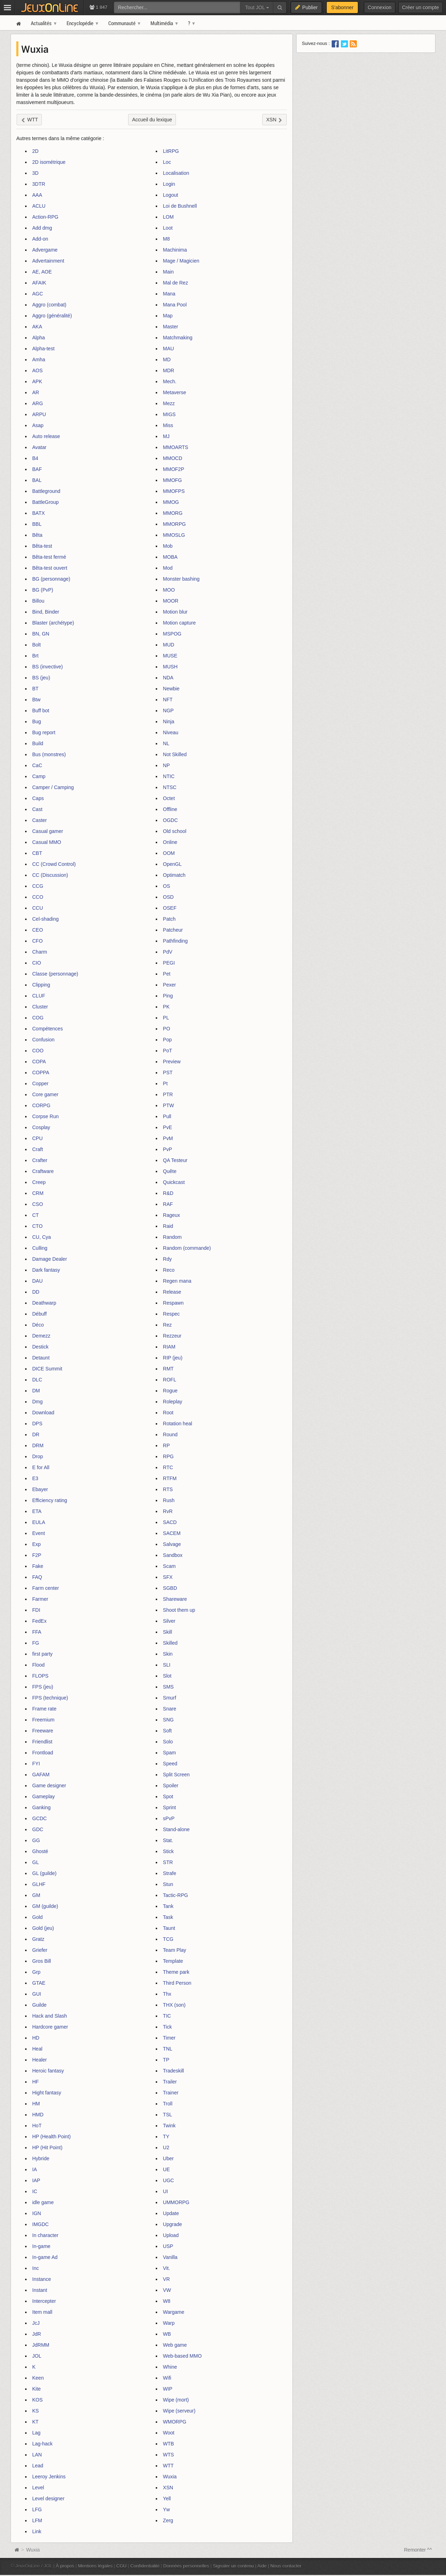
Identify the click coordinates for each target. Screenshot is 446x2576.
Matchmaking (177, 337)
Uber (168, 2158)
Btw (36, 699)
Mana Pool (175, 304)
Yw (166, 2509)
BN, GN (40, 634)
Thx (167, 1994)
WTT (168, 2465)
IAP (36, 2180)
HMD (38, 2114)
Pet (166, 974)
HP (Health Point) (51, 2136)
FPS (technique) (50, 1698)
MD (167, 359)
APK (37, 381)
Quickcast (173, 1182)
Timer (169, 2038)
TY (166, 2136)
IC (34, 2191)
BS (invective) (47, 666)
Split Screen (176, 1774)
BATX (38, 513)
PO (166, 1028)
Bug (36, 721)
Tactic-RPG (175, 1895)
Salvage (172, 1544)
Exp (36, 1544)
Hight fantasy (46, 2092)
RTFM (170, 1478)
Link (36, 2531)
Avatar (39, 447)
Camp (38, 776)
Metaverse (174, 392)
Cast (37, 809)
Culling (39, 1248)
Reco (169, 1270)
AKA (37, 326)
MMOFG (172, 480)
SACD (170, 1522)
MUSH (170, 666)
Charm (39, 952)
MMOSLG (174, 535)
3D (35, 173)
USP (168, 2246)
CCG (37, 886)
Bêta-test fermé (49, 557)
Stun (168, 1884)
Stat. (168, 1840)
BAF (37, 469)
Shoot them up (179, 1610)
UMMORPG (176, 2202)
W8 (166, 2301)
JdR (36, 2334)
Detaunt (41, 1358)
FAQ (37, 1577)
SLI (166, 1665)
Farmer (40, 1599)
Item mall (42, 2312)
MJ (166, 436)
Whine (170, 2367)
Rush (169, 1500)
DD (35, 1292)
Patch (169, 919)
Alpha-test (43, 348)
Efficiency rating (49, 1500)
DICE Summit (47, 1369)
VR (166, 2279)
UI (165, 2191)
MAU (168, 348)
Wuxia (170, 2476)
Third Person (177, 1983)
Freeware (42, 1730)
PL (166, 1017)
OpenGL (172, 864)
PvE (167, 1127)
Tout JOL (257, 7)
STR (168, 1862)
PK (166, 1007)
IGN (36, 2213)
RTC (168, 1467)
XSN (168, 2487)
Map (167, 315)
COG (38, 1017)
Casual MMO (46, 842)
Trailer (170, 2082)
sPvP (169, 1818)
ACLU (38, 206)
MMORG (172, 513)
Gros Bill (41, 1961)
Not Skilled (175, 754)
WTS (168, 2454)
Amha (38, 359)
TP (166, 2060)
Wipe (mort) (176, 2400)
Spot (168, 1796)
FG (35, 1643)
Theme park (176, 1972)
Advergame (45, 250)
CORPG (41, 1105)
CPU (37, 1138)
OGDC (170, 820)
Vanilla (170, 2257)
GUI (36, 1994)
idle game (43, 2202)
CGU (121, 2566)
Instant (39, 2290)
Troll (167, 2103)
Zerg (168, 2520)
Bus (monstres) (49, 754)
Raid (168, 1226)
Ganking (41, 1807)
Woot (168, 2433)
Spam (169, 1752)
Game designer (49, 1785)
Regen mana (177, 1281)
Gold (37, 1917)
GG (36, 1840)
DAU (37, 1281)
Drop (37, 1456)
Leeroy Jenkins (48, 2476)
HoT (36, 2125)
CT (35, 1215)
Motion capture (179, 623)
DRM (38, 1445)
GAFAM (41, 1774)
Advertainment (48, 261)
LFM (37, 2520)
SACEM (172, 1533)
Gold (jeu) (43, 1928)
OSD (168, 897)
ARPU (39, 414)
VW (167, 2290)
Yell (167, 2498)
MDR (168, 370)
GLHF (38, 1884)
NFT (167, 699)
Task (168, 1917)
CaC (37, 765)
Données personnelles (186, 2566)
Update (171, 2213)
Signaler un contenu (233, 2566)
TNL (167, 2049)
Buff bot (40, 710)
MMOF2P (173, 469)
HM (36, 2103)
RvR (167, 1511)
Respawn (173, 1303)
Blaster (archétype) (53, 623)
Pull (167, 1116)
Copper (40, 1083)
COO (38, 1050)
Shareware (175, 1599)
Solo (168, 1741)
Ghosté (40, 1851)
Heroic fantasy (48, 2071)
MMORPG (174, 524)
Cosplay (41, 1127)
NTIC (169, 776)
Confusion (43, 1039)
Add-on (40, 239)
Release (172, 1292)
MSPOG (172, 634)
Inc (35, 2268)
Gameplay (43, 1796)
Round (170, 1434)
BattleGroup (45, 502)
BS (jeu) (41, 677)
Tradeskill (173, 2071)
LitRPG (171, 151)
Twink (169, 2125)
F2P (36, 1555)
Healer (39, 2060)
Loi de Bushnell (180, 206)
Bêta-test (42, 546)
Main (168, 272)
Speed (170, 1763)
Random (172, 1237)
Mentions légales (95, 2566)
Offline (170, 809)
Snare (169, 1709)
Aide (262, 2566)
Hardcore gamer (50, 2027)
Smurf (169, 1698)
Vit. (166, 2268)
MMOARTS (175, 447)
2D (35, 151)
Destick (40, 1347)
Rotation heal (177, 1423)
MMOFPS (173, 491)
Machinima (175, 250)
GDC (37, 1829)
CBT (37, 853)
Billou (38, 601)
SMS (168, 1687)
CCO (37, 897)
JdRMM (40, 2345)
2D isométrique (48, 162)
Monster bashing (181, 579)
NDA (168, 677)
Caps (38, 798)
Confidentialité (145, 2566)
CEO (37, 930)
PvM (168, 1138)
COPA (39, 1061)
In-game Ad (45, 2257)
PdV (167, 952)
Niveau (170, 732)
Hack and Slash (49, 2016)
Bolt (36, 645)
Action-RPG (45, 217)
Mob (167, 546)
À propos (65, 2566)
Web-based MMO (182, 2356)
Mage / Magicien (181, 261)
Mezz (169, 403)
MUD (168, 645)
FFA (36, 1632)
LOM (168, 217)
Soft (167, 1730)
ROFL (169, 1379)
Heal (37, 2049)
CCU (37, 908)
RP (166, 1445)
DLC (37, 1379)
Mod (167, 568)
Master (170, 326)
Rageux (171, 1215)
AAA (37, 195)
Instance (41, 2279)
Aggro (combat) (49, 304)
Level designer (48, 2498)
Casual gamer (47, 831)
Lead (37, 2465)
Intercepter (44, 2301)
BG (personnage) (51, 579)
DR (35, 1434)
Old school (174, 831)
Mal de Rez (175, 283)
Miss (168, 425)
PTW (168, 1105)
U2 (166, 2147)
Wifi (167, 2378)
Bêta (37, 535)
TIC (167, 2016)
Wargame (173, 2312)
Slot (167, 1676)
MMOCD (172, 458)
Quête (169, 1171)
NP (166, 765)
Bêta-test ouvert (49, 568)
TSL (167, 2114)
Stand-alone (176, 1829)
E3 (35, 1478)
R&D (168, 1193)
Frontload (42, 1752)
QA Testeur (175, 1160)
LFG (37, 2509)
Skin (167, 1654)
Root (168, 1412)
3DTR (38, 184)
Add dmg (42, 228)
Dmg (37, 1401)
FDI (36, 1610)
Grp (36, 1972)
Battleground (46, 491)
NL (166, 743)
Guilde (39, 2005)
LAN (37, 2454)
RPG (168, 1456)
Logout (170, 195)
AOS (37, 370)
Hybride (40, 2158)
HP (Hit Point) (47, 2147)
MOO (169, 590)
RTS (168, 1489)
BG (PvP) (42, 590)
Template (173, 1961)
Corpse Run (45, 1116)
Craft (37, 1149)
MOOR (170, 601)
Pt (165, 1083)
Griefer (39, 1950)
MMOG (171, 502)
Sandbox (172, 1555)
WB (167, 2334)
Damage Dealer (49, 1259)
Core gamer (45, 1094)
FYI (36, 1763)
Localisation (176, 173)
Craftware (43, 1171)
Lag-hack (42, 2443)
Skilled (170, 1643)
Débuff (39, 1314)
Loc (167, 162)
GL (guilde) (44, 1873)
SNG (168, 1720)
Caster (39, 820)
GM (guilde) (45, 1906)
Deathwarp (44, 1303)
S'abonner (342, 7)
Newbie (171, 688)
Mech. (169, 381)
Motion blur (175, 612)
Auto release (46, 436)
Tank (168, 1906)
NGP (168, 710)
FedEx (39, 1621)
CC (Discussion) (50, 875)
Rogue (170, 1390)
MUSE (170, 656)
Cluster (40, 1007)
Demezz (41, 1336)
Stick (168, 1851)
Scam (169, 1566)
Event (38, 1533)
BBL (36, 524)
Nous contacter (286, 2566)
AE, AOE (42, 272)
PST (167, 1072)
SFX (167, 1577)
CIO (36, 963)
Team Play (174, 1950)
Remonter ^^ (418, 2550)
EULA (38, 1522)
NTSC (169, 787)
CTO (37, 1226)
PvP (167, 1149)
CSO (37, 1204)
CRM (38, 1193)
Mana (169, 294)
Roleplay (172, 1401)
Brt (35, 656)
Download (43, 1412)
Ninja (168, 721)
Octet (169, 798)
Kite (36, 2389)
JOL (36, 2356)
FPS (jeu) (42, 1687)
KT (35, 2422)
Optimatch (174, 875)
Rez (167, 1325)
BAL (36, 480)
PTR (168, 1094)
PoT (167, 1050)
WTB (168, 2443)
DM (36, 1390)
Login (169, 184)
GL (35, 1862)
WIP (167, 2389)
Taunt (169, 1928)
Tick (167, 2027)
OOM (169, 853)
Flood (38, 1665)
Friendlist (42, 1741)
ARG (37, 403)
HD (35, 2038)
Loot (167, 228)
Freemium (43, 1720)
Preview (172, 1061)
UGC (168, 2180)
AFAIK (39, 283)
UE (166, 2169)
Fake (37, 1566)
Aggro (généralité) (52, 315)
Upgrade (172, 2224)
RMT (168, 1369)
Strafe (169, 1873)
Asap (38, 425)
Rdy (167, 1259)
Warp (169, 2323)
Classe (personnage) (55, 974)
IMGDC (40, 2224)
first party (42, 1654)
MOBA (170, 557)
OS (166, 886)
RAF (168, 1204)
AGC (37, 294)
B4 (35, 458)
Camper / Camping (53, 787)
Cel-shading (45, 919)
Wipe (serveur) (179, 2411)
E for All (40, 1467)
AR (35, 392)
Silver (169, 1621)
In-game (41, 2246)
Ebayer (40, 1489)
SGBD (170, 1588)
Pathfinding (175, 941)
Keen (38, 2378)
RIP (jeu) (172, 1358)
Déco (38, 1325)
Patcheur (173, 930)
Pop (167, 1039)
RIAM (169, 1347)
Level (38, 2487)
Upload (170, 2235)
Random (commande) (187, 1248)
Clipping (41, 985)
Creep (39, 1182)
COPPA (40, 1072)
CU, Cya (41, 1237)
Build (37, 743)
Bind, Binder (45, 612)
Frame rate (44, 1709)
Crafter (39, 1160)
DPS (37, 1423)
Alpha (38, 337)
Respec (171, 1314)
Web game (175, 2345)
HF (35, 2082)
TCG (168, 1939)
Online (170, 842)
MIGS (169, 414)
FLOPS (40, 1676)
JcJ (36, 2323)
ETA (36, 1511)
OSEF (169, 908)
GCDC (39, 1818)
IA (34, 2169)
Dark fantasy (46, 1270)
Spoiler (170, 1785)
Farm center (45, 1588)
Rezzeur (172, 1336)
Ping (168, 996)
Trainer (170, 2092)
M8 (166, 239)
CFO (37, 941)
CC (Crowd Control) (54, 864)
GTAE (38, 1983)
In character (45, 2235)
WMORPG (174, 2422)
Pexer (169, 985)
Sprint (169, 1807)
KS (35, 2411)
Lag (36, 2433)
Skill (167, 1632)
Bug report (43, 732)
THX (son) (174, 2005)
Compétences (47, 1028)
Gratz (38, 1939)
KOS (37, 2400)
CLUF (38, 996)
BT (35, 688)
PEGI (169, 963)
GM (36, 1895)
